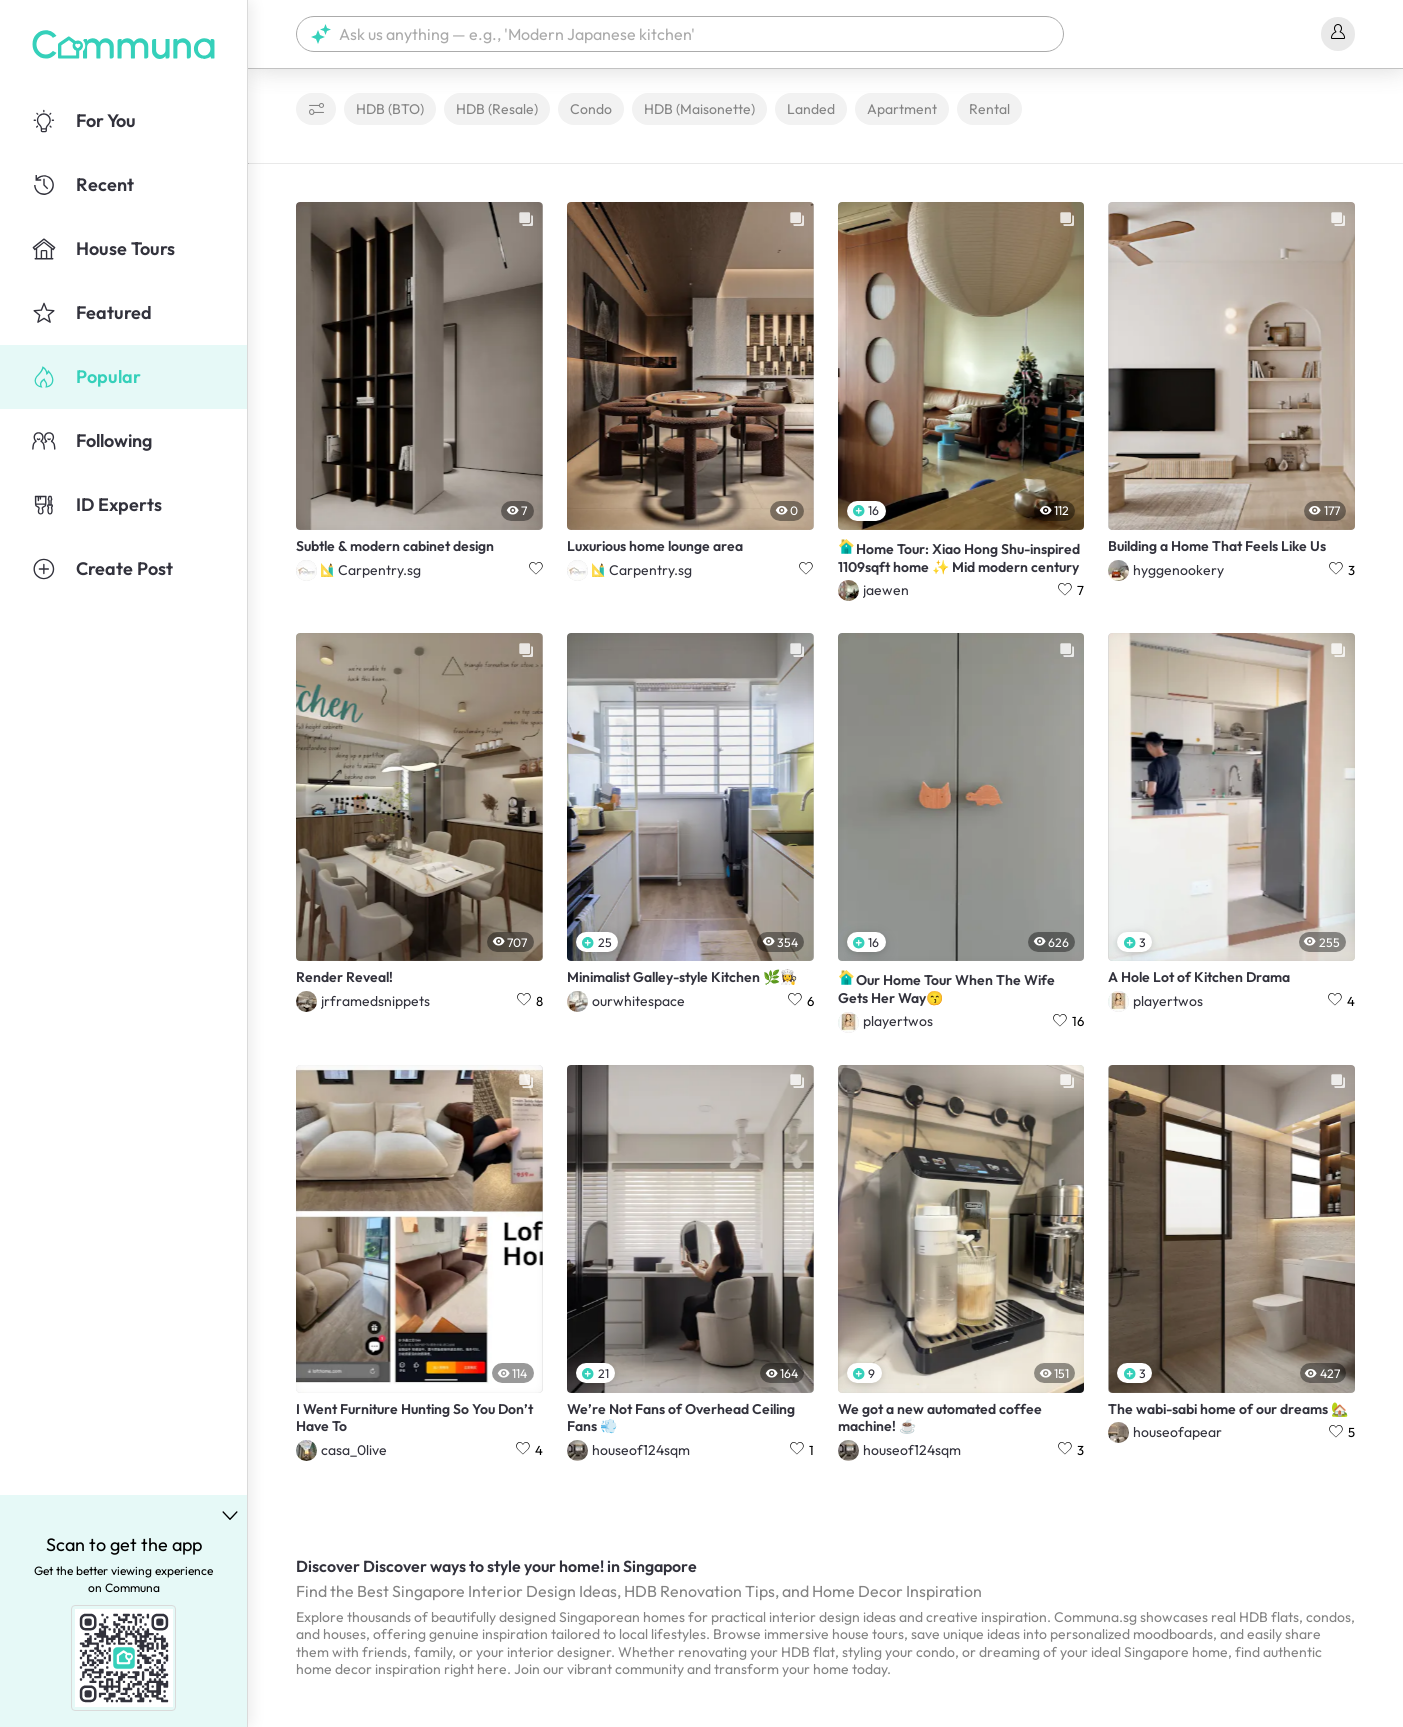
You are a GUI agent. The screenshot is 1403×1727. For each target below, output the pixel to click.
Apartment (902, 109)
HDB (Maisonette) (699, 109)
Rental (989, 109)
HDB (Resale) (497, 109)
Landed (811, 109)
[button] (680, 34)
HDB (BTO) (390, 109)
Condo (591, 109)
